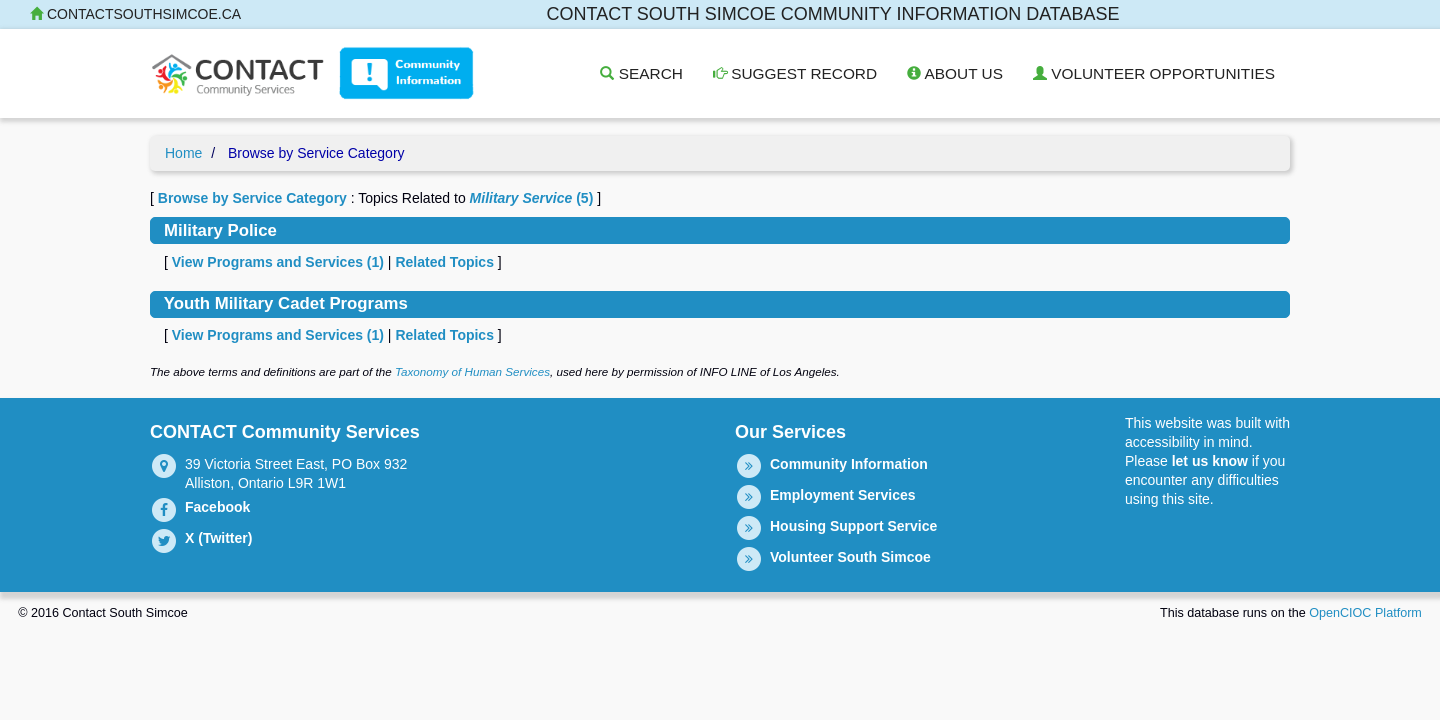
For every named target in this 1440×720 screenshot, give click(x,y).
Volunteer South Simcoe (850, 557)
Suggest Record (795, 73)
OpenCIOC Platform (1365, 613)
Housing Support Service (853, 526)
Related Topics (444, 262)
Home (183, 153)
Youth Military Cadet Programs (286, 303)
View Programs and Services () (278, 262)
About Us (955, 73)
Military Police (220, 230)
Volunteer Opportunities (1154, 73)
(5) (532, 198)
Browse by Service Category (252, 198)
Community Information (849, 464)
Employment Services (843, 495)
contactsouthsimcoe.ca (135, 14)
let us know (1210, 461)
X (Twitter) (218, 538)
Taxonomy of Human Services (472, 371)
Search (641, 73)
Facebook (217, 507)
